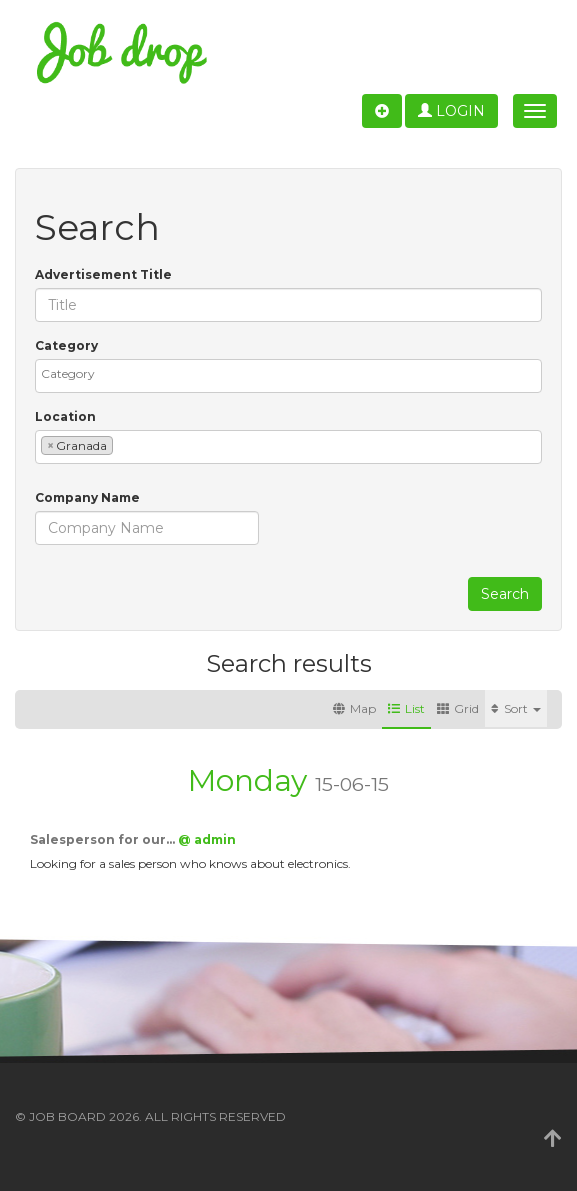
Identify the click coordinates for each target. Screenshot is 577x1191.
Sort (516, 708)
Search (505, 594)
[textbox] (293, 373)
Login (451, 111)
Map (354, 708)
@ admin (207, 839)
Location (65, 416)
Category (66, 345)
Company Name (87, 497)
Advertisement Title (103, 274)
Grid (458, 708)
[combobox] (288, 376)
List (406, 708)
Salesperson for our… (104, 839)
